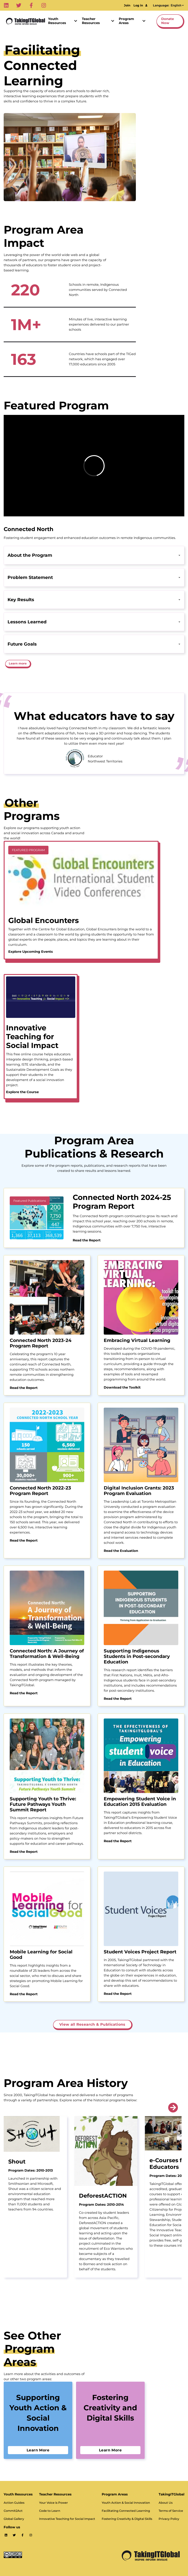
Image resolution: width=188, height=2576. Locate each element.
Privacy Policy (169, 2519)
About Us (166, 2502)
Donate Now (167, 21)
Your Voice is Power (53, 2502)
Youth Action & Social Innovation (126, 2502)
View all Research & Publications (92, 2024)
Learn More (38, 2450)
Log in (138, 5)
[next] (173, 2107)
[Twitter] (18, 5)
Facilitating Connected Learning (126, 2511)
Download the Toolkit (122, 1387)
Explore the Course (22, 1092)
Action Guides (14, 2502)
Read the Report (87, 1240)
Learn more (18, 663)
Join (127, 5)
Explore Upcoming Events (30, 952)
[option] (35, 2197)
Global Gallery (14, 2519)
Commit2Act (13, 2511)
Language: (161, 5)
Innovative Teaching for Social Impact (67, 2519)
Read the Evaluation (121, 1551)
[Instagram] (43, 5)
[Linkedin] (6, 5)
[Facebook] (31, 5)
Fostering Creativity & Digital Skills (127, 2519)
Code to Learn (49, 2511)
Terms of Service (171, 2511)
